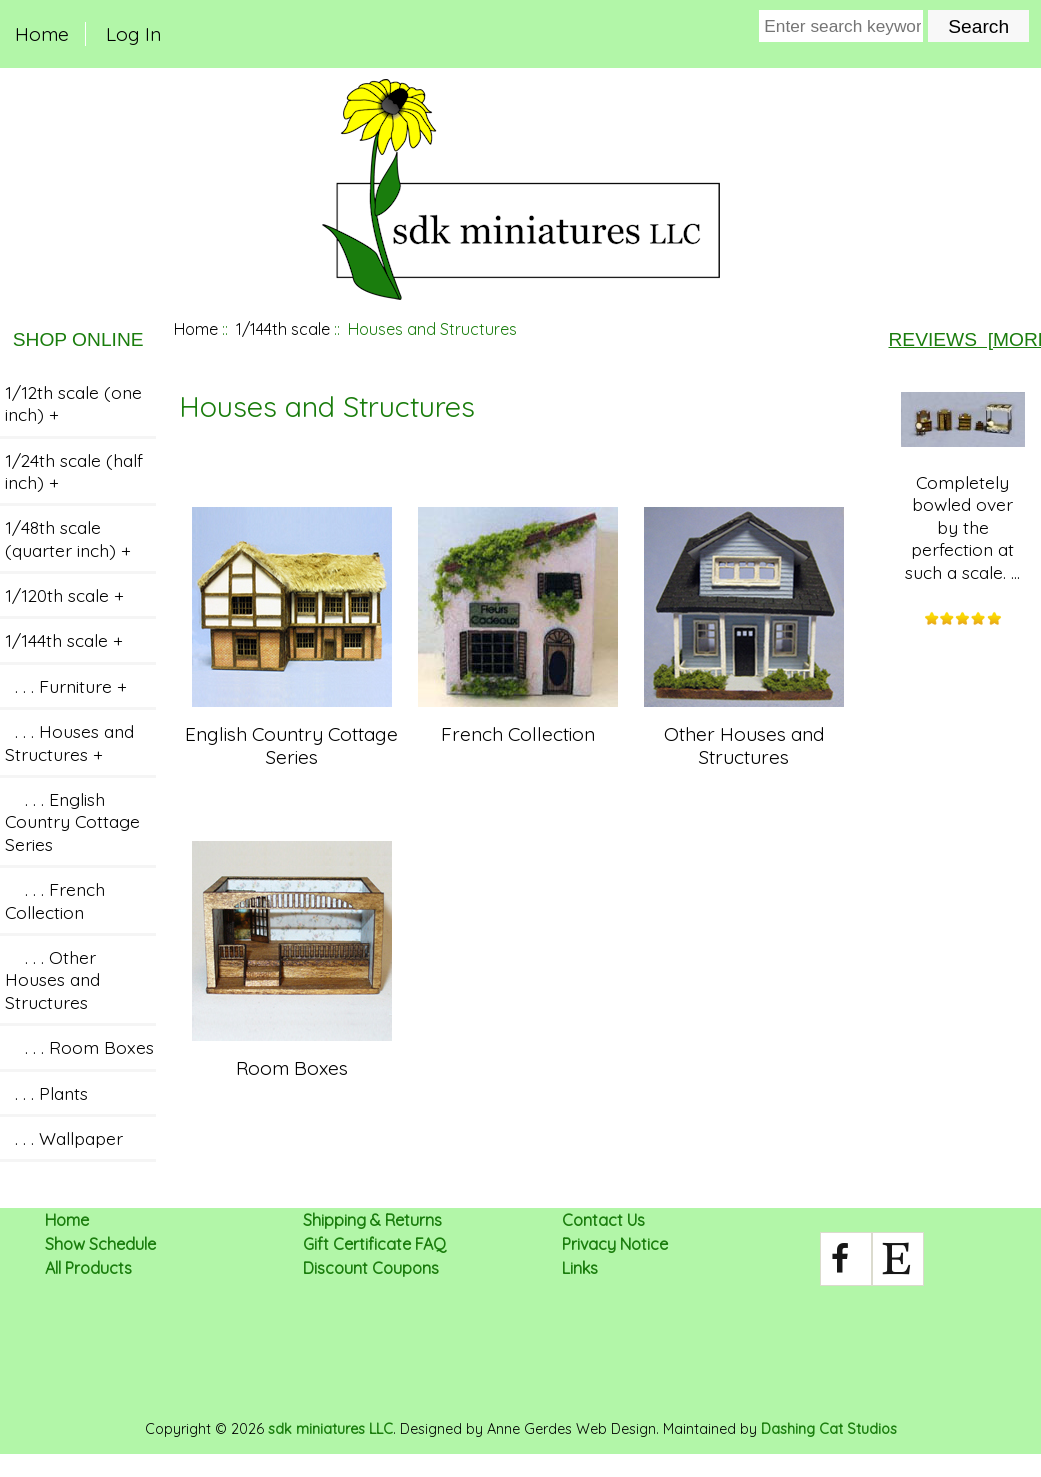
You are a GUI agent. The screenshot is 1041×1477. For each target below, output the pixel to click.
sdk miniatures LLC (330, 1429)
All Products (88, 1268)
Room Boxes (292, 1055)
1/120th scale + (64, 595)
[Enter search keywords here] (841, 26)
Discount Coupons (371, 1268)
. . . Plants (46, 1093)
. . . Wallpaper (64, 1138)
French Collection (518, 721)
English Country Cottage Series (291, 733)
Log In (133, 34)
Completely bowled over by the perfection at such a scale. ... (963, 487)
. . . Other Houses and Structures (52, 979)
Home (42, 34)
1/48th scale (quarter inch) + (68, 538)
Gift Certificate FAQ (374, 1244)
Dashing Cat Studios (829, 1429)
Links (580, 1268)
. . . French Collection (55, 900)
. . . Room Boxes (79, 1047)
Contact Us (603, 1220)
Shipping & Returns (372, 1220)
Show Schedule (100, 1244)
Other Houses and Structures (744, 733)
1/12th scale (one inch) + (73, 403)
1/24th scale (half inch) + (74, 471)
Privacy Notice (615, 1244)
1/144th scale (283, 329)
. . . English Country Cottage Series (72, 821)
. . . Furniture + (66, 686)
